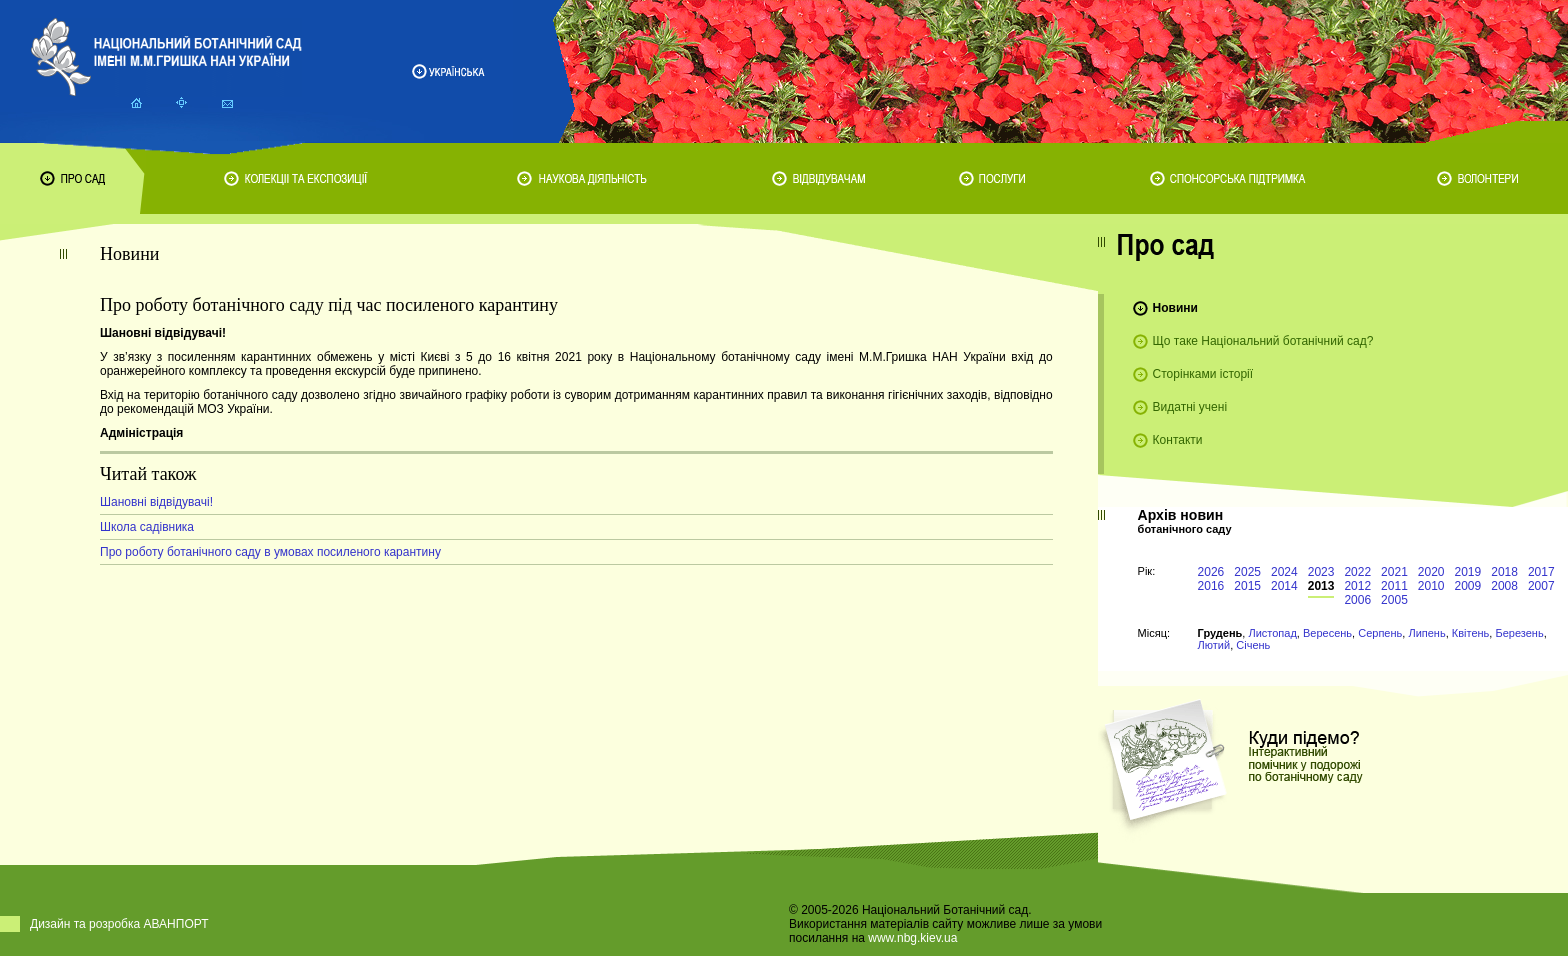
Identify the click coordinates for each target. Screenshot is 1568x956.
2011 (1394, 586)
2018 (1504, 572)
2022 (1357, 572)
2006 (1357, 600)
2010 (1431, 586)
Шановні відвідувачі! (156, 502)
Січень (1253, 645)
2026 (1211, 572)
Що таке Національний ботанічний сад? (1263, 341)
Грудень (1220, 633)
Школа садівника (147, 527)
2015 (1247, 586)
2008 (1504, 586)
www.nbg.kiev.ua (912, 938)
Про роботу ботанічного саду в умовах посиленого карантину (270, 552)
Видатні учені (1190, 407)
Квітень (1471, 633)
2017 (1541, 572)
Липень (1426, 633)
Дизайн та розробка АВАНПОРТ (119, 924)
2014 (1284, 586)
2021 (1394, 572)
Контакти (1178, 440)
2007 (1541, 586)
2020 (1431, 572)
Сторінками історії (1203, 374)
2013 (1321, 586)
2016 (1211, 586)
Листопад (1272, 633)
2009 (1468, 586)
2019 (1468, 572)
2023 (1321, 572)
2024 (1284, 572)
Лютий (1214, 645)
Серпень (1380, 633)
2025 (1247, 572)
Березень (1519, 633)
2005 (1394, 600)
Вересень (1327, 633)
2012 (1357, 586)
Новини (1175, 308)
